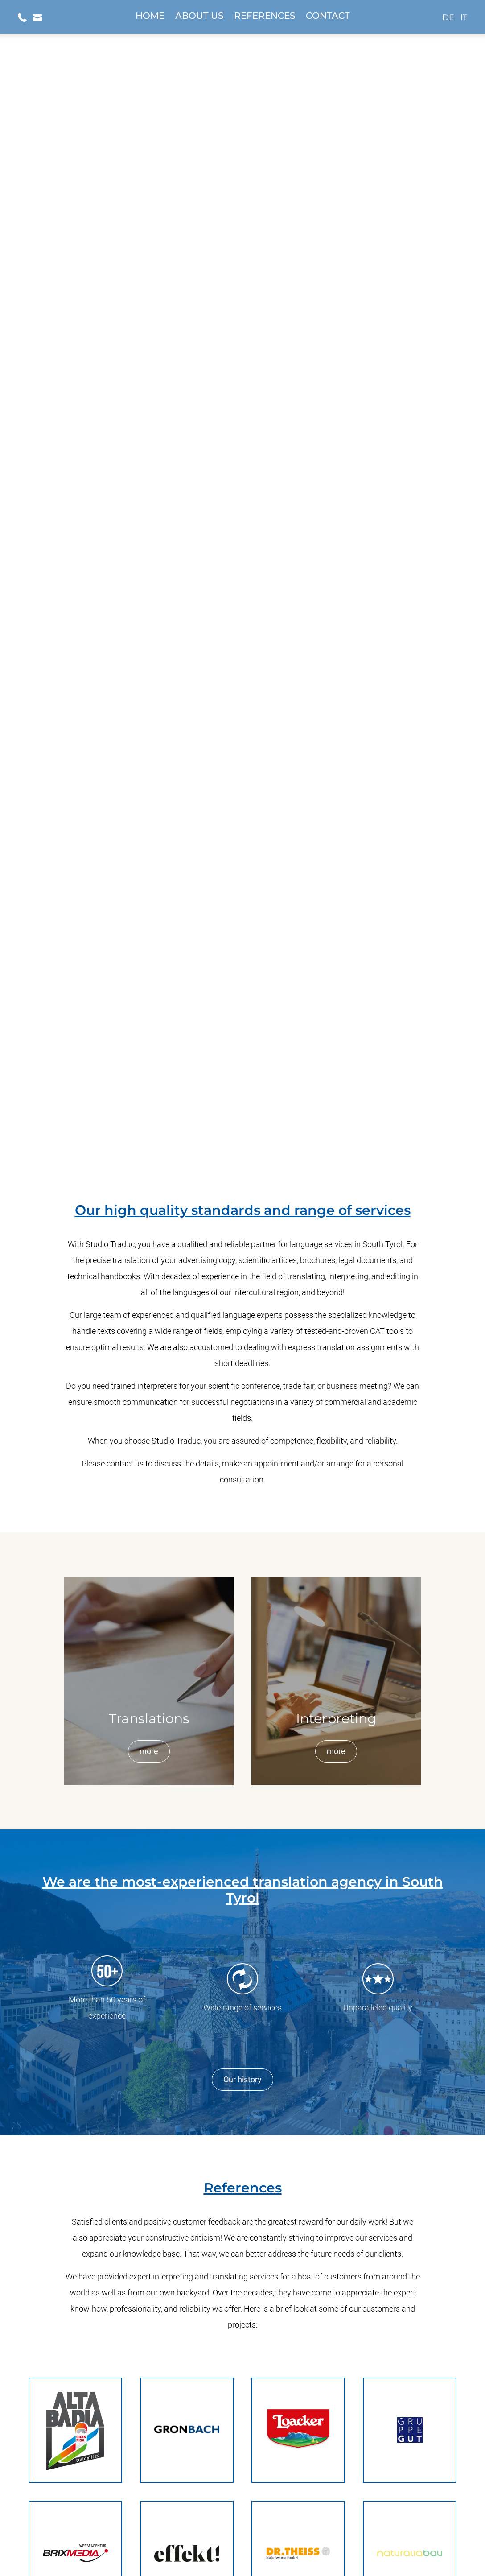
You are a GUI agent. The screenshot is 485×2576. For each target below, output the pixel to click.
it (463, 17)
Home (150, 16)
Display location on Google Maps (242, 2466)
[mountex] (242, 2133)
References (264, 16)
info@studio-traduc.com (242, 2497)
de (448, 17)
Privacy (220, 2551)
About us (199, 16)
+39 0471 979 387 (242, 2481)
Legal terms (257, 2551)
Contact (328, 16)
